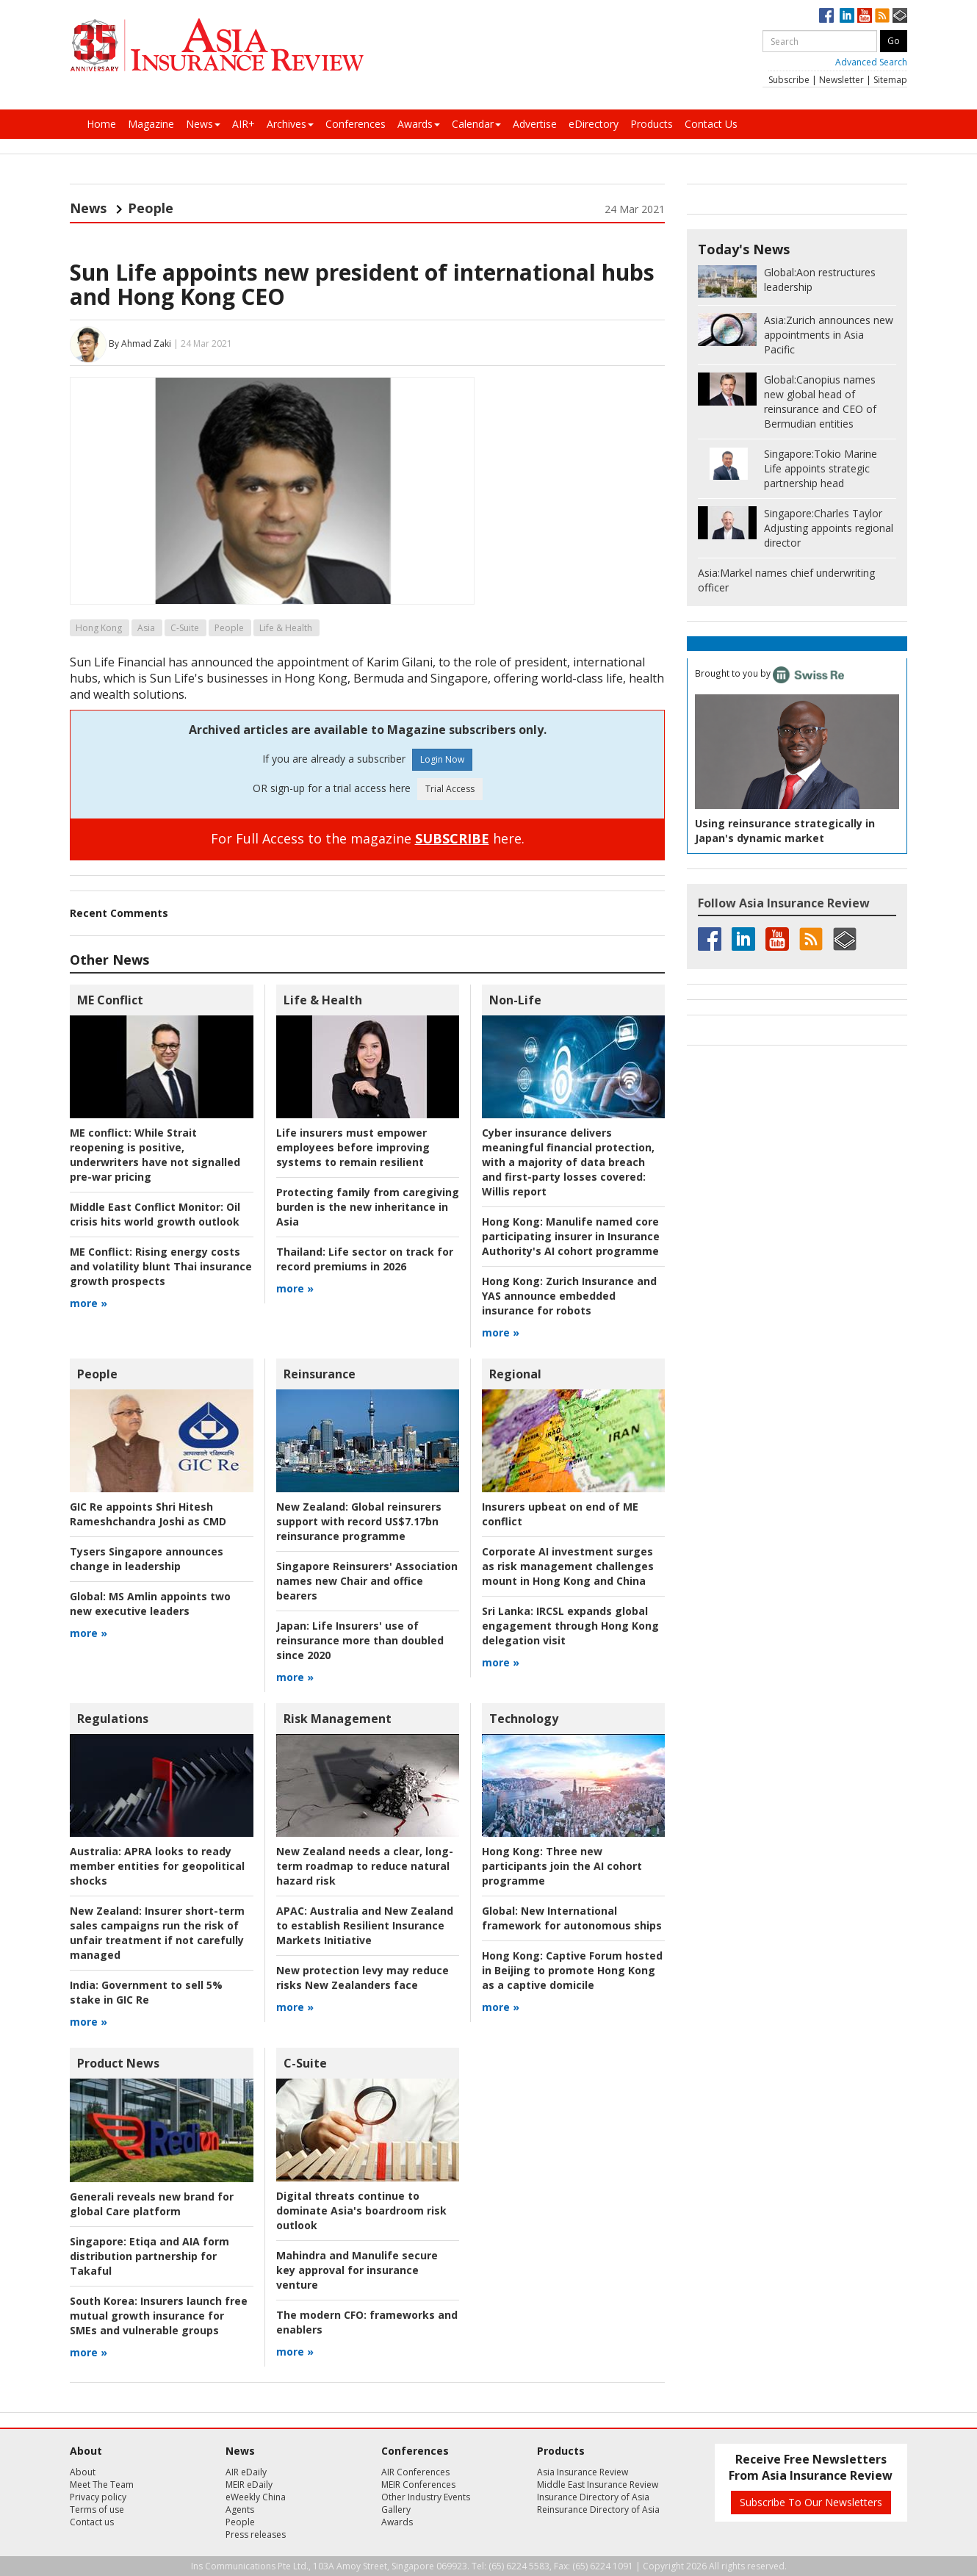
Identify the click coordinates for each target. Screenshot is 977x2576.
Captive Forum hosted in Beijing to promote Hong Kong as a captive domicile (572, 1970)
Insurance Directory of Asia (593, 2497)
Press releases (256, 2534)
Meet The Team (102, 2484)
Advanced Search (871, 62)
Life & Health (285, 628)
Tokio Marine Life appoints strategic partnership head (820, 468)
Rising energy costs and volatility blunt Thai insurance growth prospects (161, 1266)
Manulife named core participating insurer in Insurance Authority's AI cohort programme (571, 1236)
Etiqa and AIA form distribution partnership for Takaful (149, 2256)
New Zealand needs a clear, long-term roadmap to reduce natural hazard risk (364, 1866)
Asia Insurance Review (582, 2472)
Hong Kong (99, 628)
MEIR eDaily (249, 2484)
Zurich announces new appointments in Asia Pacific (828, 334)
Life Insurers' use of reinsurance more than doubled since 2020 (360, 1640)
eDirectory (594, 124)
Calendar (476, 124)
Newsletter (841, 79)
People (150, 208)
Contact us (92, 2522)
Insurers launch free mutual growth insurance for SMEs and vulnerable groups (159, 2315)
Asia (146, 628)
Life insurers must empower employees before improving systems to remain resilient (353, 1147)
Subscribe (789, 79)
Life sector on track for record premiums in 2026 (364, 1259)
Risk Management (338, 1718)
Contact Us (711, 124)
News (203, 124)
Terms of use (97, 2509)
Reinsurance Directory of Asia (598, 2509)
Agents (240, 2509)
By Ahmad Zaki (140, 343)
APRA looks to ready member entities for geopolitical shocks (157, 1866)
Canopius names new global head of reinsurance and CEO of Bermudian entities (820, 402)
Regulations (112, 1718)
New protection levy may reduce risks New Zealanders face (362, 1977)
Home (101, 124)
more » (88, 1303)
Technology (523, 1718)
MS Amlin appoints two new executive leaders (150, 1603)
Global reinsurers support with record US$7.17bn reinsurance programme (358, 1521)
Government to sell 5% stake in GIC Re (146, 1992)
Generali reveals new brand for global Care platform (152, 2204)
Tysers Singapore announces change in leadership (146, 1558)
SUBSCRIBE (452, 838)
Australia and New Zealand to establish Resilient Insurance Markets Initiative (364, 1925)
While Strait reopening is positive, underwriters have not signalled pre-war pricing (155, 1155)
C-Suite (184, 628)
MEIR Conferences (418, 2484)
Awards (418, 124)
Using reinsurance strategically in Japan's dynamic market (785, 830)
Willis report (568, 1162)
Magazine (151, 124)
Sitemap (890, 79)
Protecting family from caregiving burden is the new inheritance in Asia (367, 1206)
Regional (515, 1374)
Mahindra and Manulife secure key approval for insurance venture (357, 2270)
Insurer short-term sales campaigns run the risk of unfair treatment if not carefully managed (157, 1933)
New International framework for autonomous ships (572, 1918)
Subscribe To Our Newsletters (811, 2502)
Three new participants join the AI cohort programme (562, 1866)
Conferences (355, 124)
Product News (118, 2063)
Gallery (396, 2509)
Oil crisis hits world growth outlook (155, 1214)
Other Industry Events (425, 2497)
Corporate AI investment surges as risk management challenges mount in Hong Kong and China (568, 1566)
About (82, 2472)
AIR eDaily (246, 2472)
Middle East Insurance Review (597, 2484)
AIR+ (243, 124)
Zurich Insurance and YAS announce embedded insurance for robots (569, 1295)
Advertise (535, 124)
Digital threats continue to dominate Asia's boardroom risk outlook (361, 2210)
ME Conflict (110, 1000)
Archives (290, 124)
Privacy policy (98, 2497)
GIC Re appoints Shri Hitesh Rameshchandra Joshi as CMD (148, 1514)
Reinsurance (320, 1374)
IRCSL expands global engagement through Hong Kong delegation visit (570, 1625)
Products (651, 124)
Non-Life (515, 1000)
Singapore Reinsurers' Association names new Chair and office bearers (367, 1580)
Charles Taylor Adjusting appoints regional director (828, 528)
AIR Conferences (415, 2472)
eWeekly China (256, 2497)
